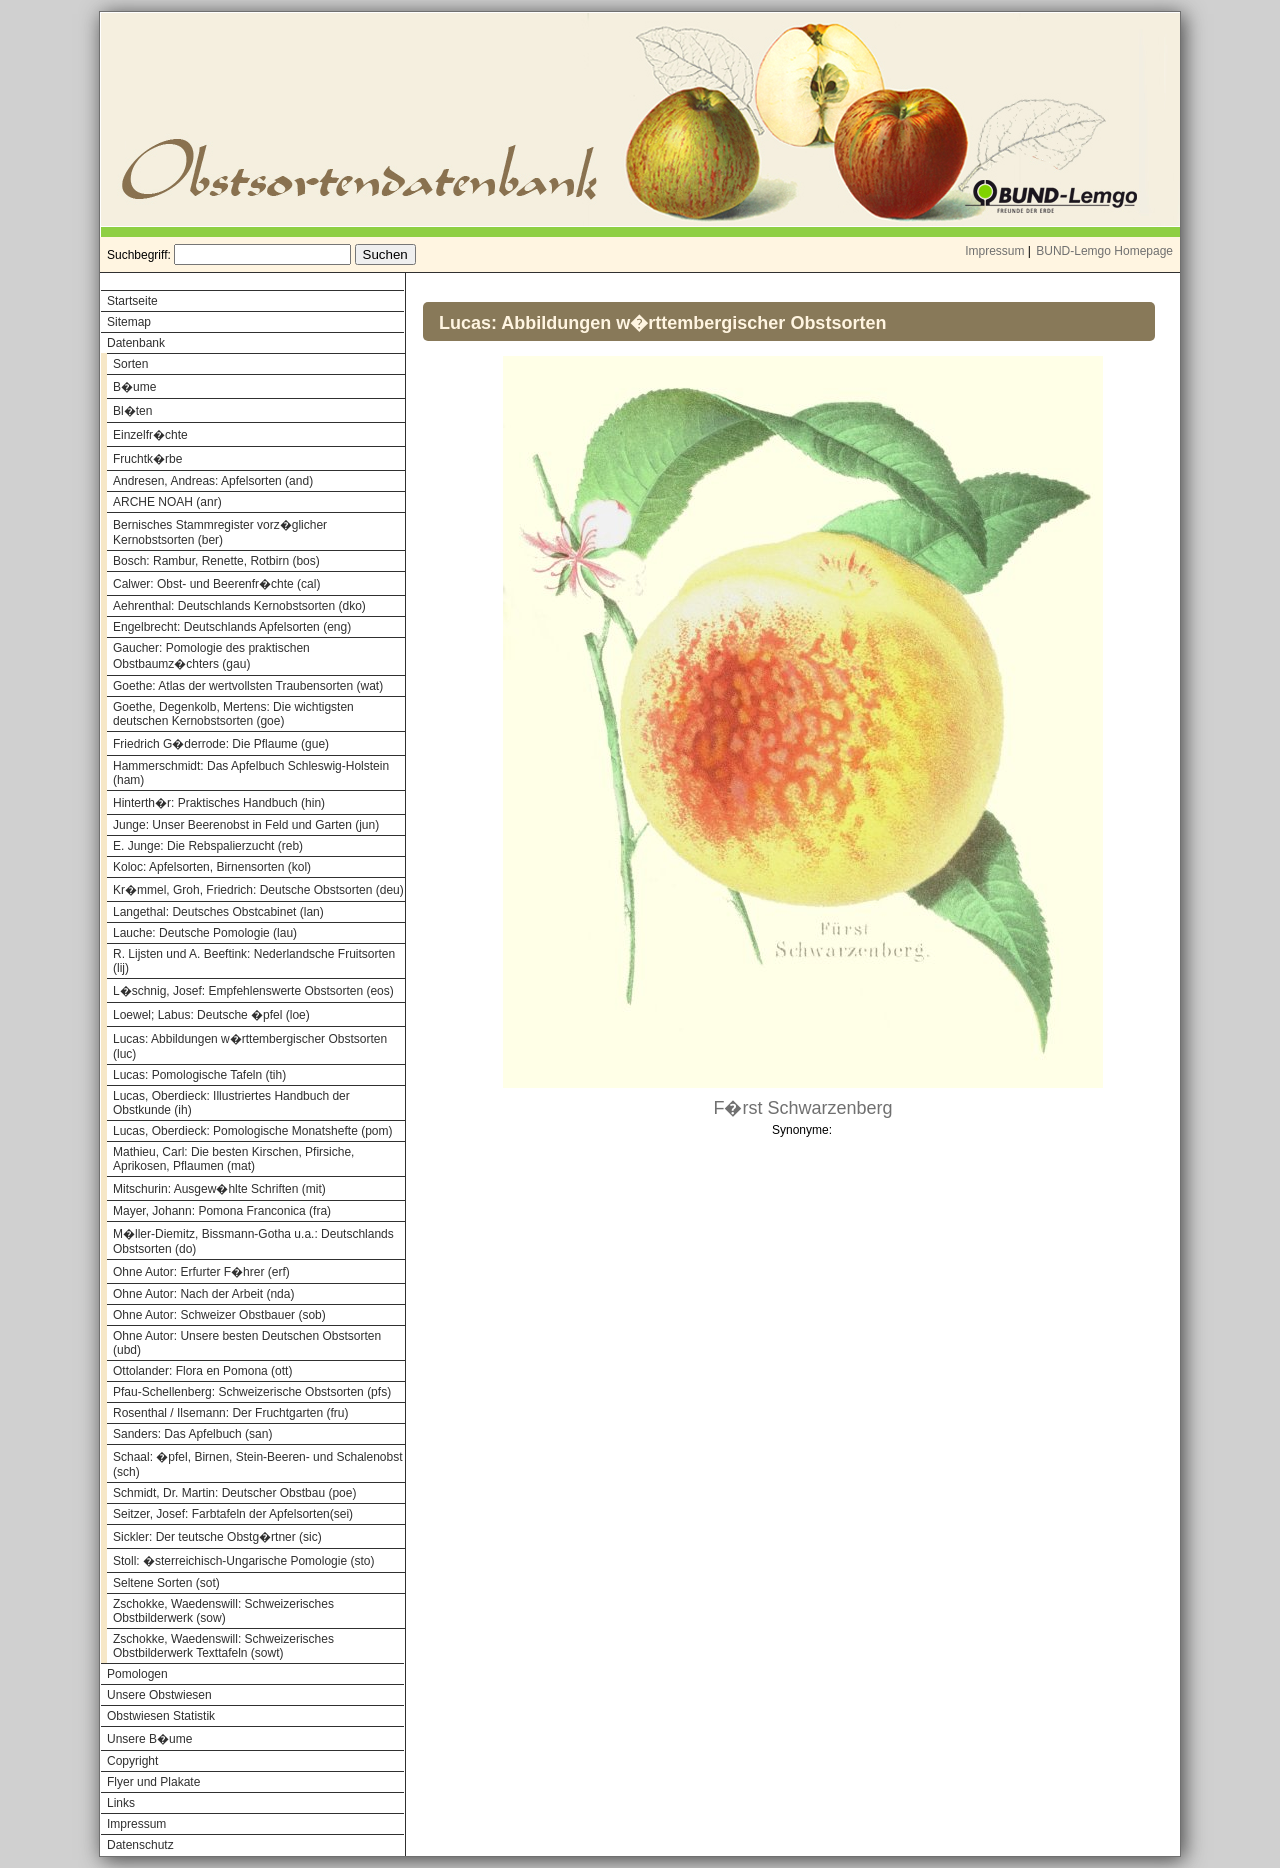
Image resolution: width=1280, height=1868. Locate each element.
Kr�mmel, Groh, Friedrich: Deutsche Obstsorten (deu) (258, 890)
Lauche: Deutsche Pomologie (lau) (205, 933)
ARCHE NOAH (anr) (167, 502)
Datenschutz (140, 1845)
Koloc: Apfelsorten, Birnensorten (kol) (212, 867)
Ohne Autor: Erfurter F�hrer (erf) (201, 1272)
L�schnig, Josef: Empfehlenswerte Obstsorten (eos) (253, 991)
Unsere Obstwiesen (159, 1695)
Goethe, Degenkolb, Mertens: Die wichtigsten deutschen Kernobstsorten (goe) (233, 714)
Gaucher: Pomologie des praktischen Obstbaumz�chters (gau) (211, 656)
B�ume (134, 387)
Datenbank (136, 343)
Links (121, 1803)
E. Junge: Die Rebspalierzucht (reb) (208, 846)
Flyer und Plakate (153, 1782)
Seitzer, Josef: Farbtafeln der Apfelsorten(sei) (233, 1514)
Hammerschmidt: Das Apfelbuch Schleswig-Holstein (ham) (251, 773)
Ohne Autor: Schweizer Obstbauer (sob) (219, 1315)
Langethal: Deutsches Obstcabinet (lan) (218, 912)
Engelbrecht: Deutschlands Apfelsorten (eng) (232, 627)
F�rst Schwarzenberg (802, 1108)
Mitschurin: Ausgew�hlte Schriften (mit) (219, 1189)
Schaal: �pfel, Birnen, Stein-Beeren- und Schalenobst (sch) (258, 1464)
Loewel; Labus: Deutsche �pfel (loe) (211, 1015)
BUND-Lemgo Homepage (1104, 251)
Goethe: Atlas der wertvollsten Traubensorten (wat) (248, 686)
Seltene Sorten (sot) (166, 1583)
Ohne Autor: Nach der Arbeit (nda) (203, 1294)
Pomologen (137, 1674)
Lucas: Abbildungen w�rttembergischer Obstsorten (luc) (250, 1046)
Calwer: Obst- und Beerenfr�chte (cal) (216, 584)
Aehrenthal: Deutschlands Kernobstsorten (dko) (239, 606)
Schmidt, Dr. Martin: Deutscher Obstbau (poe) (234, 1493)
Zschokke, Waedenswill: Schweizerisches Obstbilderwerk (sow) (223, 1611)
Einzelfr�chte (150, 435)
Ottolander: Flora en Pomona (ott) (202, 1371)
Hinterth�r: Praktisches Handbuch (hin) (219, 803)
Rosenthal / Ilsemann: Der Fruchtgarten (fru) (230, 1413)
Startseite (132, 301)
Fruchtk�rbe (147, 459)
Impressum (994, 251)
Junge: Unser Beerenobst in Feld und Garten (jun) (246, 825)
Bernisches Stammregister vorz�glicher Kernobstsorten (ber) (220, 532)
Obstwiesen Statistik (161, 1716)
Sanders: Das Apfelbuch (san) (192, 1434)
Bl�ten (132, 411)
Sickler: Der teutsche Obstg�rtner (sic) (217, 1537)
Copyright (132, 1761)
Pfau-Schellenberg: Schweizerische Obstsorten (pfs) (252, 1392)
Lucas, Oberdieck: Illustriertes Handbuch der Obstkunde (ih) (231, 1103)
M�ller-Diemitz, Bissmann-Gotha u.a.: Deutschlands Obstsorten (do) (253, 1241)
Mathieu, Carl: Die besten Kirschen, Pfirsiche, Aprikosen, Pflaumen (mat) (233, 1159)
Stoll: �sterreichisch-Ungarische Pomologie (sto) (243, 1561)
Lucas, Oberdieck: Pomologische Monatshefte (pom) (252, 1131)
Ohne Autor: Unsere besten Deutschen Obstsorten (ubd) (247, 1343)
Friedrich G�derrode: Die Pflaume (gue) (221, 744)
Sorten (130, 364)
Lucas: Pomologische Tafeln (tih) (199, 1075)
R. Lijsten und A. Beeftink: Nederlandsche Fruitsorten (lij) (254, 961)
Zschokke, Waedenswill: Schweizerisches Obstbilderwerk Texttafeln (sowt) (223, 1646)
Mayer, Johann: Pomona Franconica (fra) (222, 1211)
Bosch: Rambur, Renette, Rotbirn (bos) (216, 561)
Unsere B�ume (149, 1739)
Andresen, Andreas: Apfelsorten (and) (213, 481)
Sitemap (129, 322)
